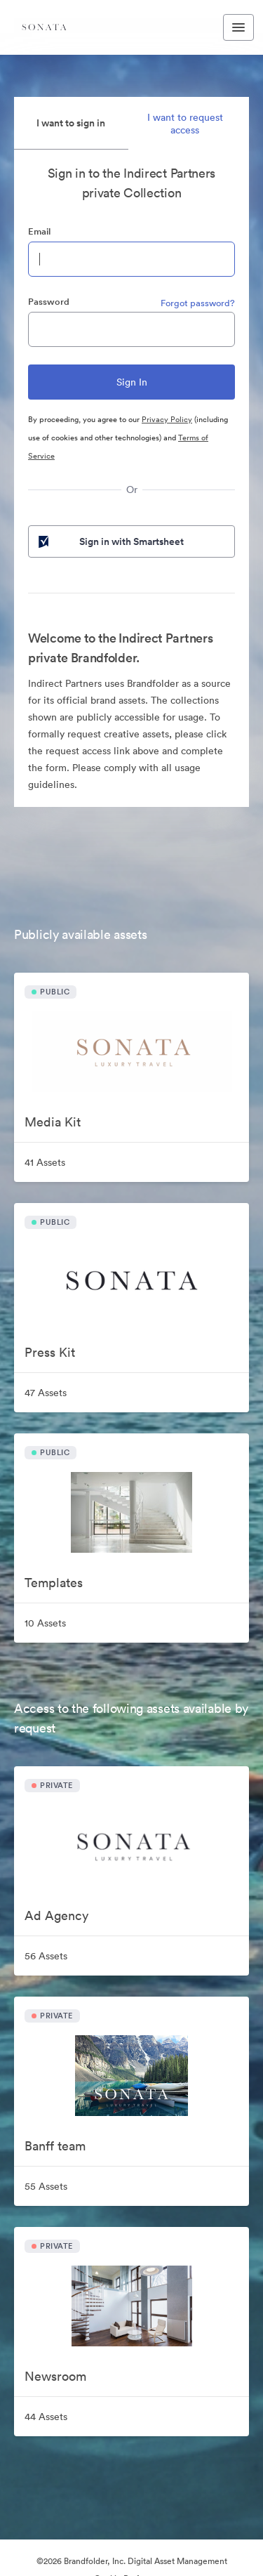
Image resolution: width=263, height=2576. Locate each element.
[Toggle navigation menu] (238, 27)
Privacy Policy (167, 419)
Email (39, 231)
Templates (54, 1583)
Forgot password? (198, 303)
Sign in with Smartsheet (110, 541)
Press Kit (50, 1352)
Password (48, 302)
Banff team (55, 2146)
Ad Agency (56, 1915)
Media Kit (53, 1122)
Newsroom (55, 2376)
